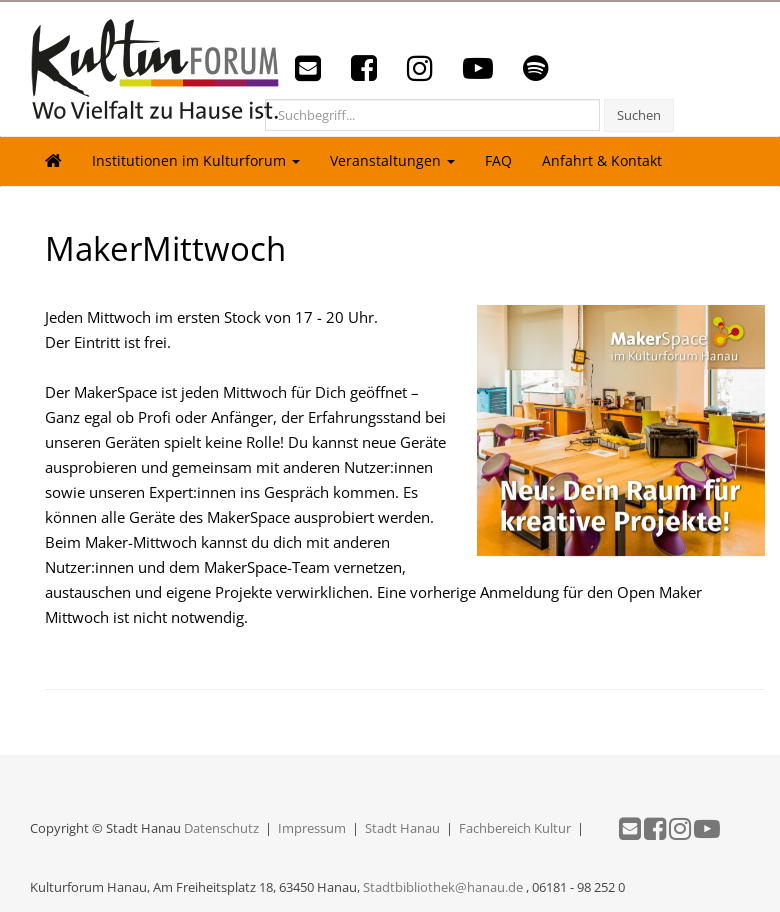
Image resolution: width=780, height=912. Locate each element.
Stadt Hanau (402, 828)
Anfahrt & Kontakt (602, 160)
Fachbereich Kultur (515, 828)
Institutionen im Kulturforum (196, 160)
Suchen (639, 115)
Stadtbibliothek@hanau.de (443, 887)
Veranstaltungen (392, 160)
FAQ (498, 160)
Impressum (312, 828)
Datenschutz (221, 828)
